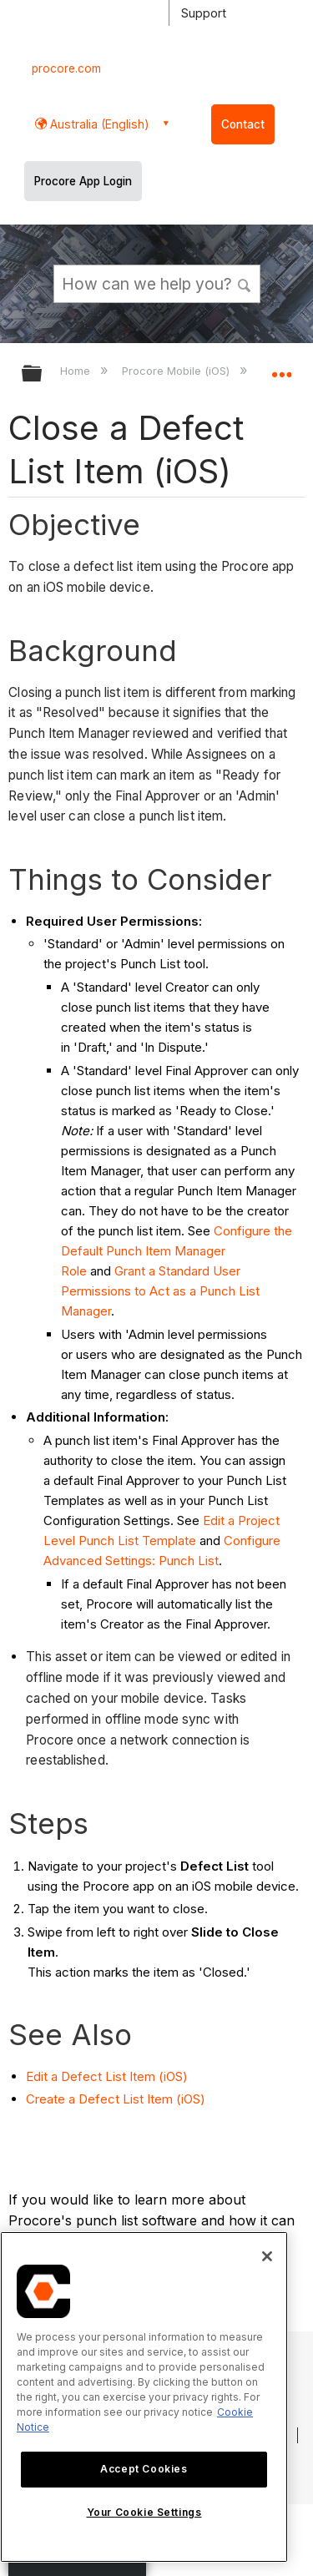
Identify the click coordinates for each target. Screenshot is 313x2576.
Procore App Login (83, 181)
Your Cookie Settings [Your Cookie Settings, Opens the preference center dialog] (144, 2512)
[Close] (267, 2256)
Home (76, 370)
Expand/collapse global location (281, 368)
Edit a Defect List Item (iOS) (107, 2076)
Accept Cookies (143, 2468)
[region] (144, 2397)
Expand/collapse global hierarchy (42, 374)
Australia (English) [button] (98, 124)
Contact (243, 124)
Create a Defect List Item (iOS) (115, 2099)
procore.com (66, 68)
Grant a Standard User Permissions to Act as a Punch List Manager (160, 1291)
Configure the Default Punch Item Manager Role (176, 1251)
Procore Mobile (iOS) (177, 370)
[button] (244, 283)
